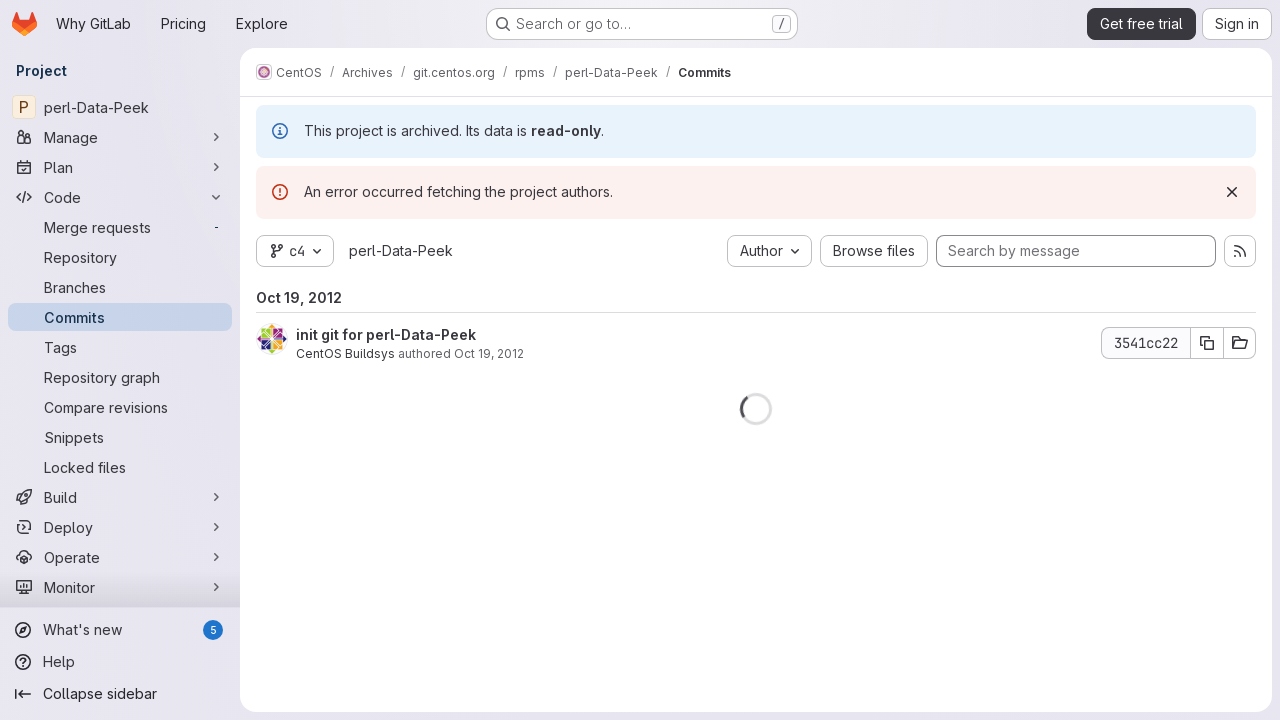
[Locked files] (120, 467)
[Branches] (120, 287)
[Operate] (120, 557)
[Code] (120, 197)
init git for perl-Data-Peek (386, 334)
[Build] (120, 497)
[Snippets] (120, 437)
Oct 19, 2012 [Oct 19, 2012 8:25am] (489, 353)
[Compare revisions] (120, 407)
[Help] (120, 662)
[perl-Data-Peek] (120, 107)
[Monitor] (120, 587)
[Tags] (120, 347)
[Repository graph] (120, 377)
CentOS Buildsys (345, 353)
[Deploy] (120, 527)
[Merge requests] (120, 227)
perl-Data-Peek (401, 250)
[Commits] (120, 317)
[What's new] (120, 630)
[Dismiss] (1232, 192)
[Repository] (120, 257)
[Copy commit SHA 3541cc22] (1207, 343)
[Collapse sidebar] (120, 694)
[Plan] (120, 167)
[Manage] (120, 137)
